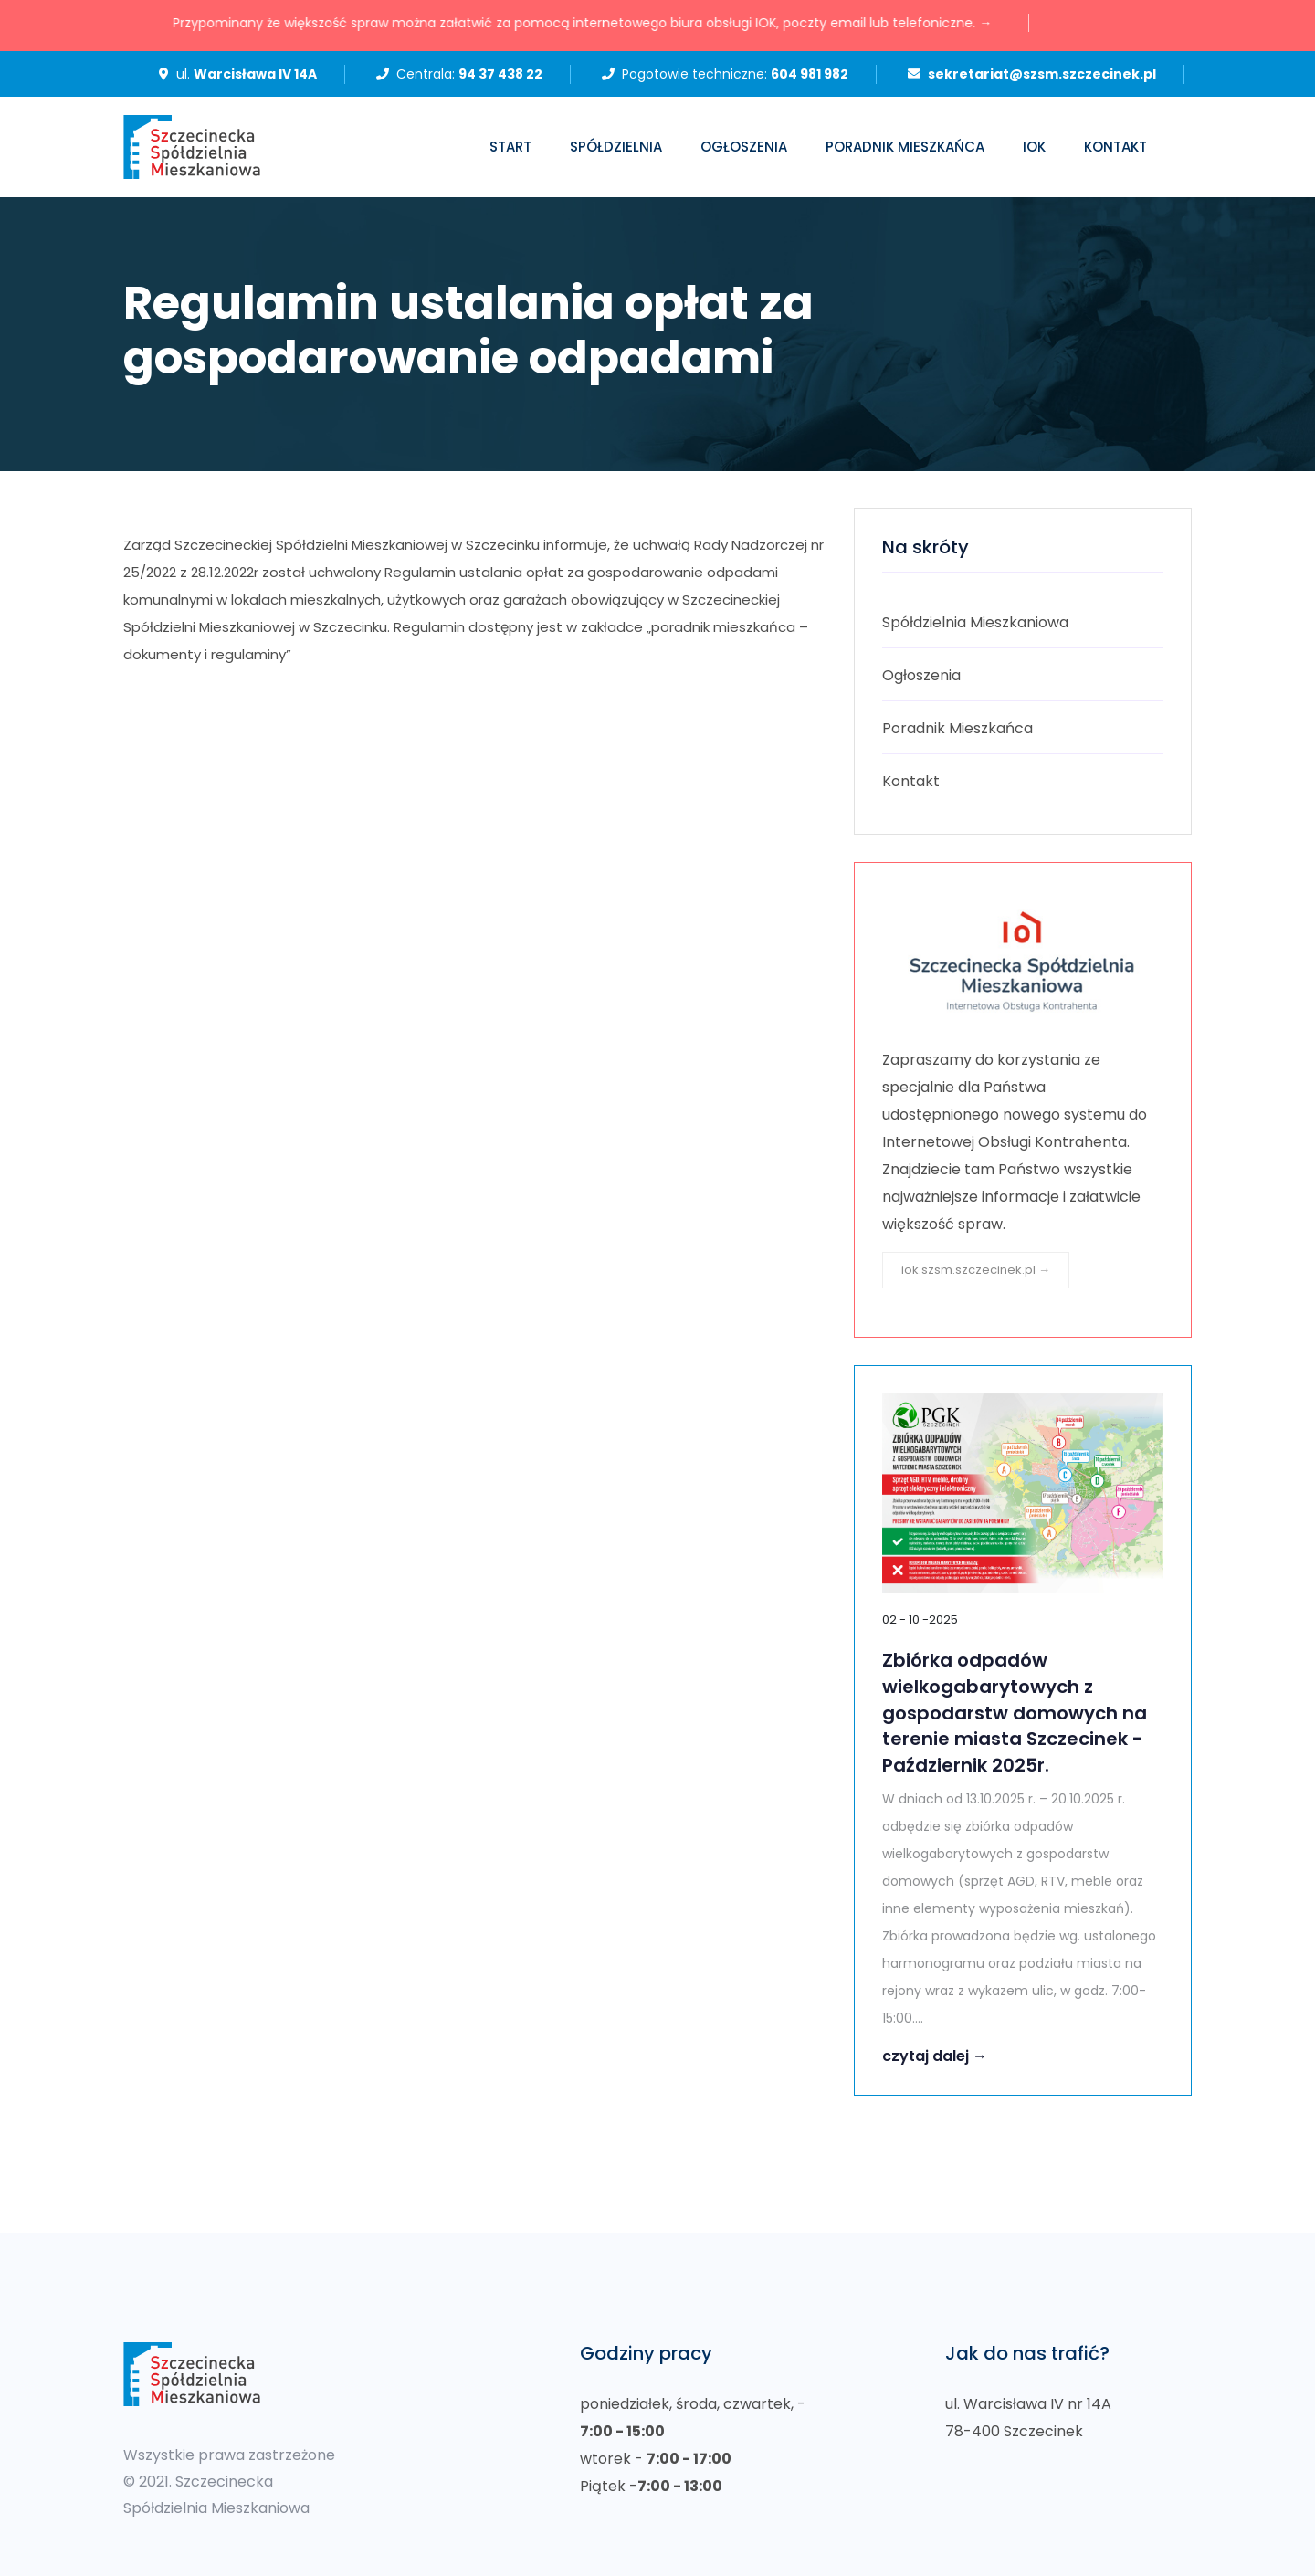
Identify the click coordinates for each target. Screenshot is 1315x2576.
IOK (1034, 146)
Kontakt (1115, 146)
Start (510, 146)
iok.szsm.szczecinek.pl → (975, 1269)
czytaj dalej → (934, 2055)
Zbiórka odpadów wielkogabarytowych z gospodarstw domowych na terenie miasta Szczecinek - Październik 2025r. (1014, 1712)
